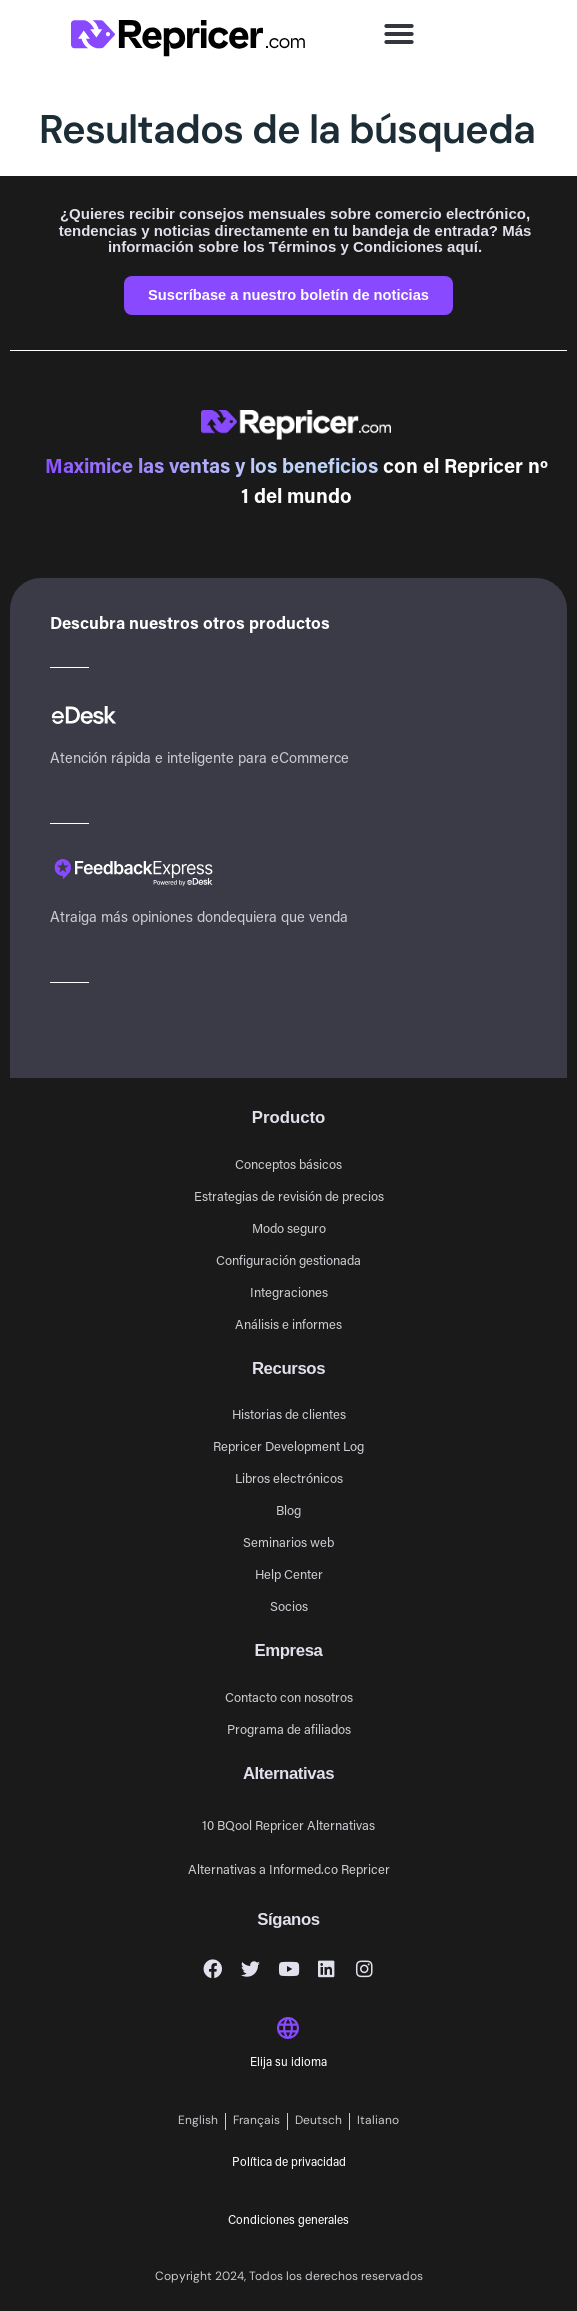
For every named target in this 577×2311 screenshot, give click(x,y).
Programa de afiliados (289, 1728)
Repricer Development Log (288, 1445)
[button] (399, 34)
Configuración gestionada (288, 1259)
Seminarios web (288, 1541)
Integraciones (289, 1291)
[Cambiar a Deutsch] (319, 2121)
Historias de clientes (289, 1413)
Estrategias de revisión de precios (289, 1195)
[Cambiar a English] (198, 2121)
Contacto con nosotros (289, 1696)
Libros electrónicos (289, 1477)
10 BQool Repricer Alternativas (288, 1824)
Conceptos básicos (288, 1163)
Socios (289, 1605)
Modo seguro (289, 1227)
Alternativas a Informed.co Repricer (289, 1868)
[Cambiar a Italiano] (378, 2121)
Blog (288, 1509)
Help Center (289, 1573)
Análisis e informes (288, 1323)
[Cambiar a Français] (257, 2121)
